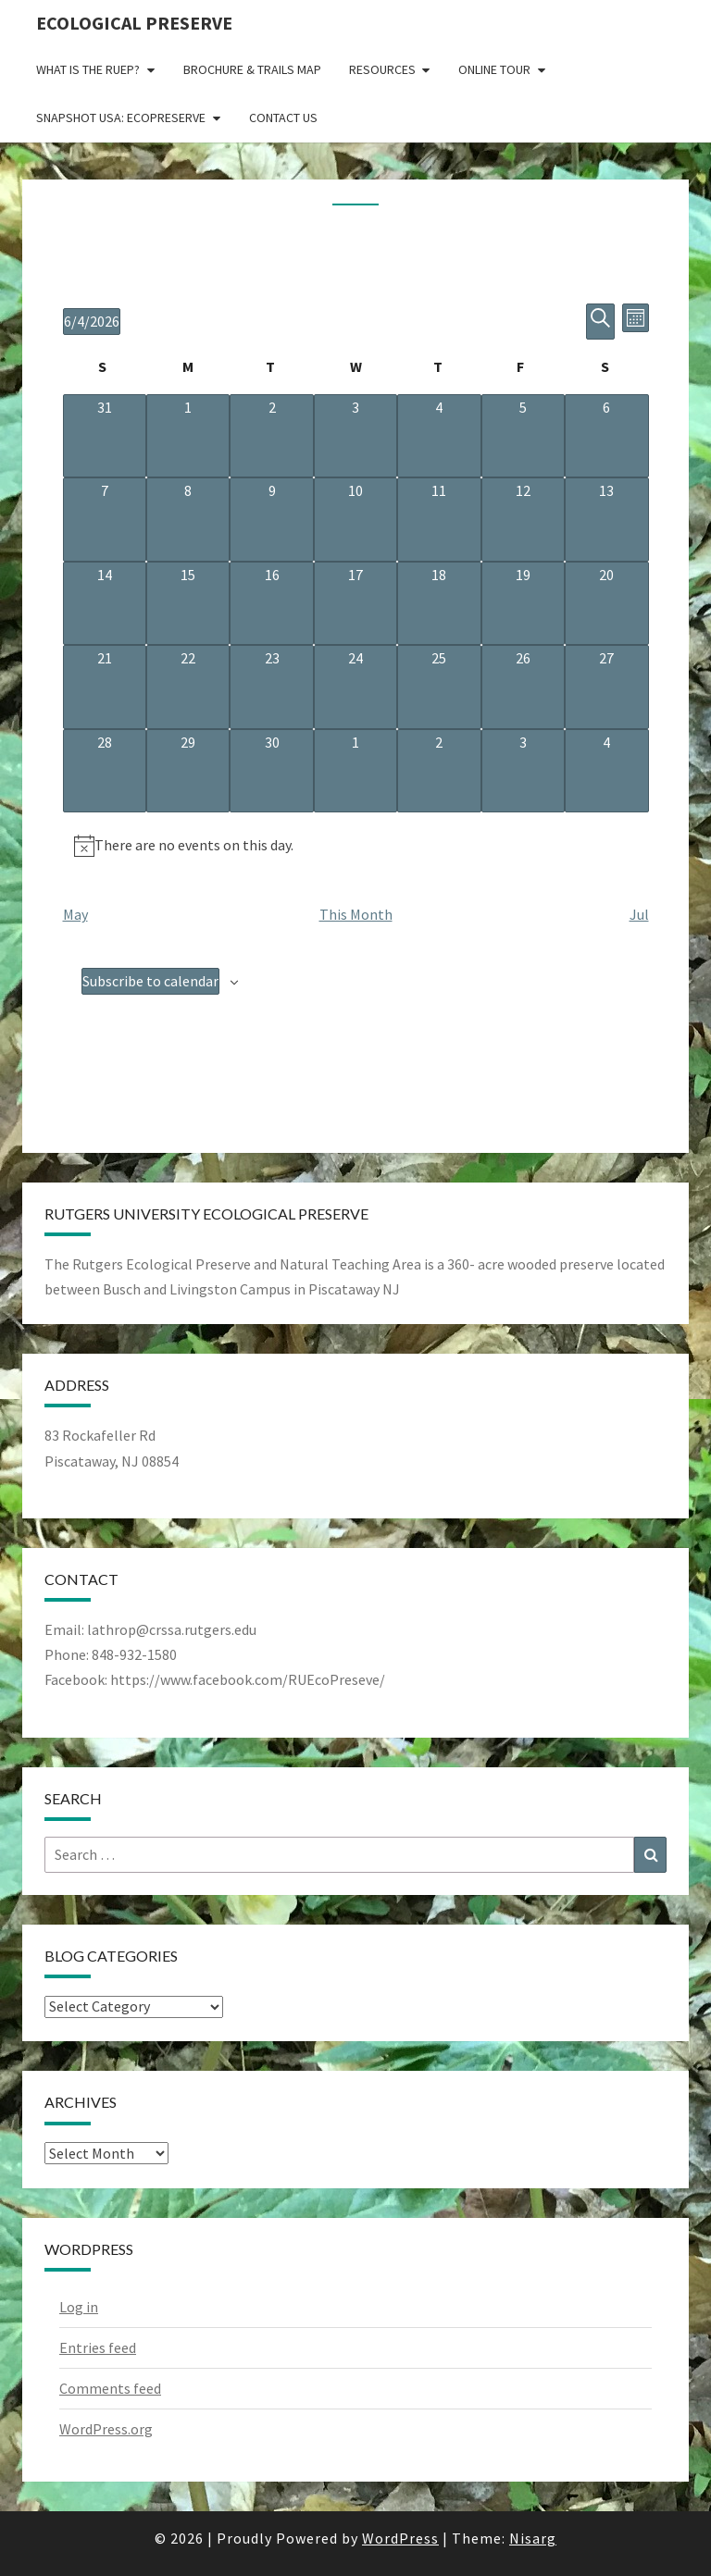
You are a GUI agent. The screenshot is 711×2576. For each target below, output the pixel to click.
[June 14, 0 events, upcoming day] (104, 603)
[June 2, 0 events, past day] (271, 435)
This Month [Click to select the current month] (356, 914)
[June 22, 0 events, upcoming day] (188, 686)
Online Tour (494, 69)
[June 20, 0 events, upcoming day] (606, 603)
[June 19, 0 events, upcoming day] (523, 603)
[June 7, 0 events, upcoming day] (104, 519)
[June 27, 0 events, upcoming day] (606, 686)
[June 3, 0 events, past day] (355, 435)
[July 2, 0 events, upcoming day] (438, 770)
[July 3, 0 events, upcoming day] (523, 770)
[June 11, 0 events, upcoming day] (438, 519)
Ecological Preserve (134, 22)
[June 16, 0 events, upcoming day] (271, 603)
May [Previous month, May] (75, 914)
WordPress (400, 2538)
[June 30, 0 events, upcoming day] (271, 770)
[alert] (356, 845)
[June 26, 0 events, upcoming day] (523, 686)
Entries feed (97, 2347)
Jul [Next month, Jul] (639, 914)
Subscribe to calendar (150, 981)
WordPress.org (106, 2429)
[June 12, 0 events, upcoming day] (523, 519)
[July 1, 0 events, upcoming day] (355, 770)
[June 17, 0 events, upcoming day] (355, 603)
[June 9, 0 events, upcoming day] (271, 519)
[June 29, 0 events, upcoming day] (188, 770)
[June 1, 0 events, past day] (188, 435)
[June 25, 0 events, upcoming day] (438, 686)
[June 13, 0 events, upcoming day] (606, 519)
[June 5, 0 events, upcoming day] (523, 435)
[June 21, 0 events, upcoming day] (104, 686)
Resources (382, 69)
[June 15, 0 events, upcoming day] (188, 603)
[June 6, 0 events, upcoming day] (606, 435)
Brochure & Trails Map (252, 69)
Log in (78, 2306)
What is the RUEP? (88, 69)
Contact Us (283, 117)
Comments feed (110, 2388)
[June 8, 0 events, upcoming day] (188, 519)
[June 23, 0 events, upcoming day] (271, 686)
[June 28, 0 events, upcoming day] (104, 770)
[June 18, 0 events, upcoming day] (438, 603)
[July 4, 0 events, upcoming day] (606, 770)
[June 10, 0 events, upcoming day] (355, 519)
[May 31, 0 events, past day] (104, 435)
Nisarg (532, 2538)
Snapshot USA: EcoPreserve (121, 117)
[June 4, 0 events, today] (438, 435)
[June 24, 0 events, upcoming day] (355, 686)
